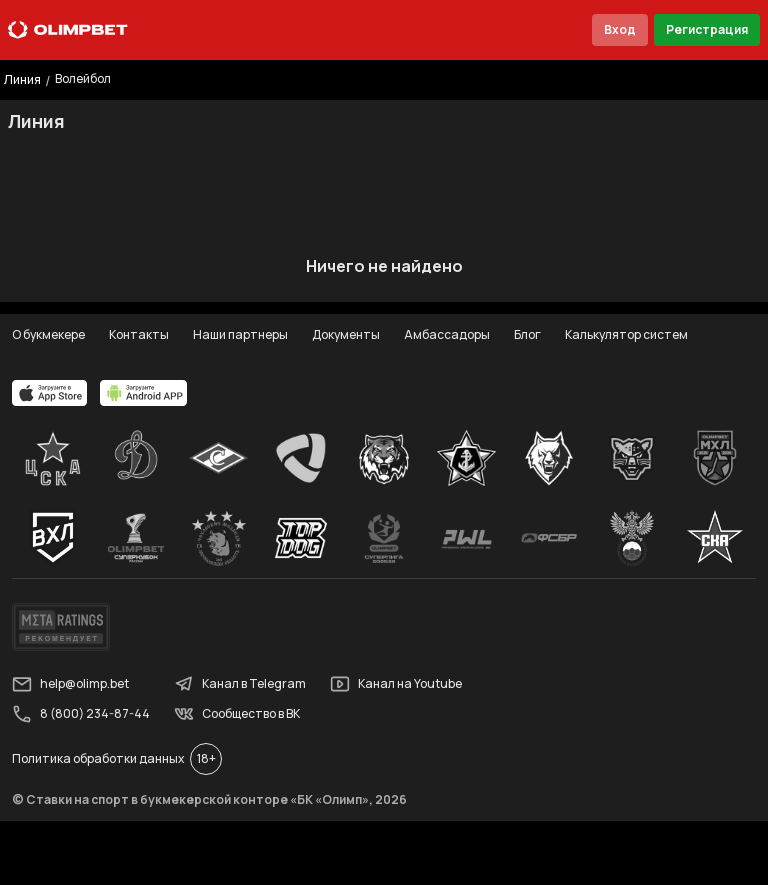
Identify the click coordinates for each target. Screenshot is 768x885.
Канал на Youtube (396, 684)
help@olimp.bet (70, 684)
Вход (620, 29)
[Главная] (68, 30)
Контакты (139, 334)
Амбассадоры (447, 334)
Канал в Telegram (240, 684)
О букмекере (48, 334)
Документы (346, 334)
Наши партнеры (240, 334)
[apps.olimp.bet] (50, 393)
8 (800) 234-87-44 (81, 714)
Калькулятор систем (626, 334)
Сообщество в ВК (237, 714)
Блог (527, 334)
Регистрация (707, 29)
